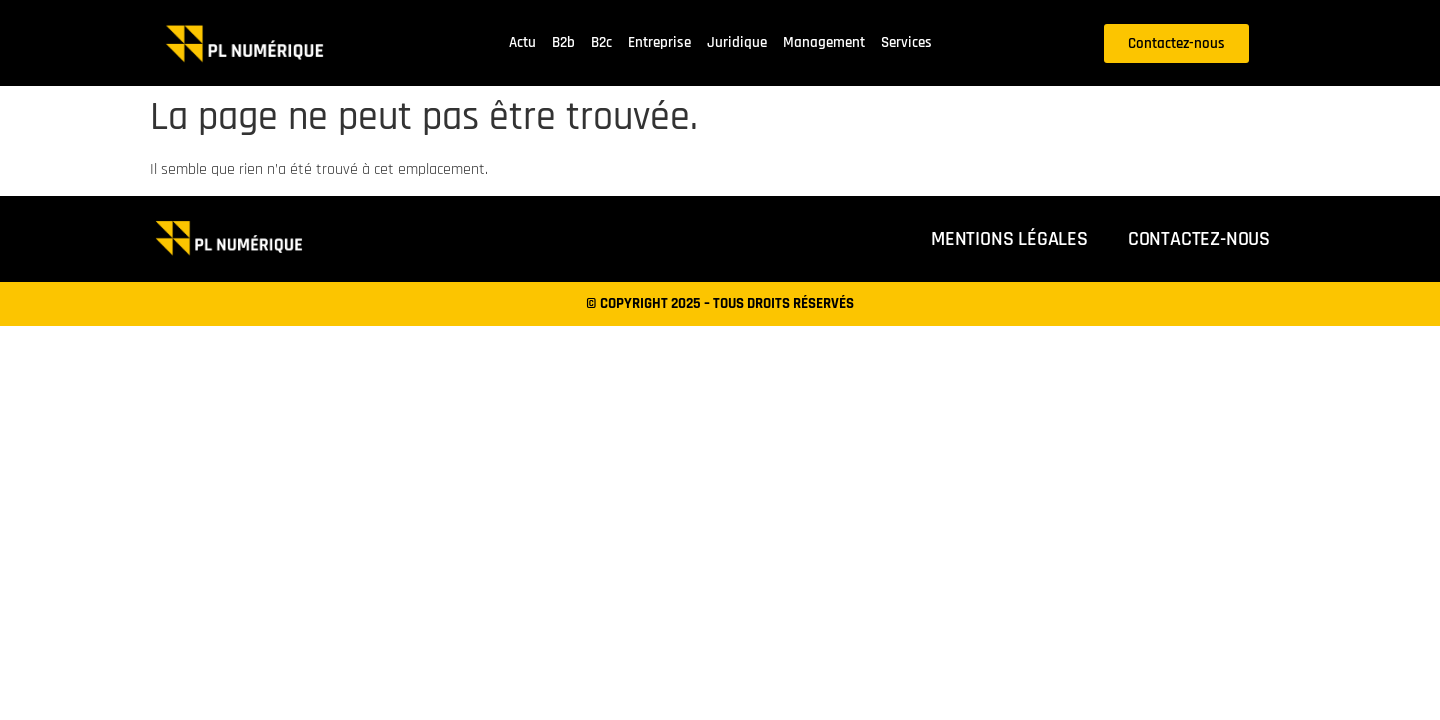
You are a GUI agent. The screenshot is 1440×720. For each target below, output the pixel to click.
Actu (522, 42)
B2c (601, 42)
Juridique (737, 42)
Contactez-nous (1199, 239)
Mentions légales (1009, 239)
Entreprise (659, 42)
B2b (563, 42)
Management (824, 42)
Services (906, 42)
